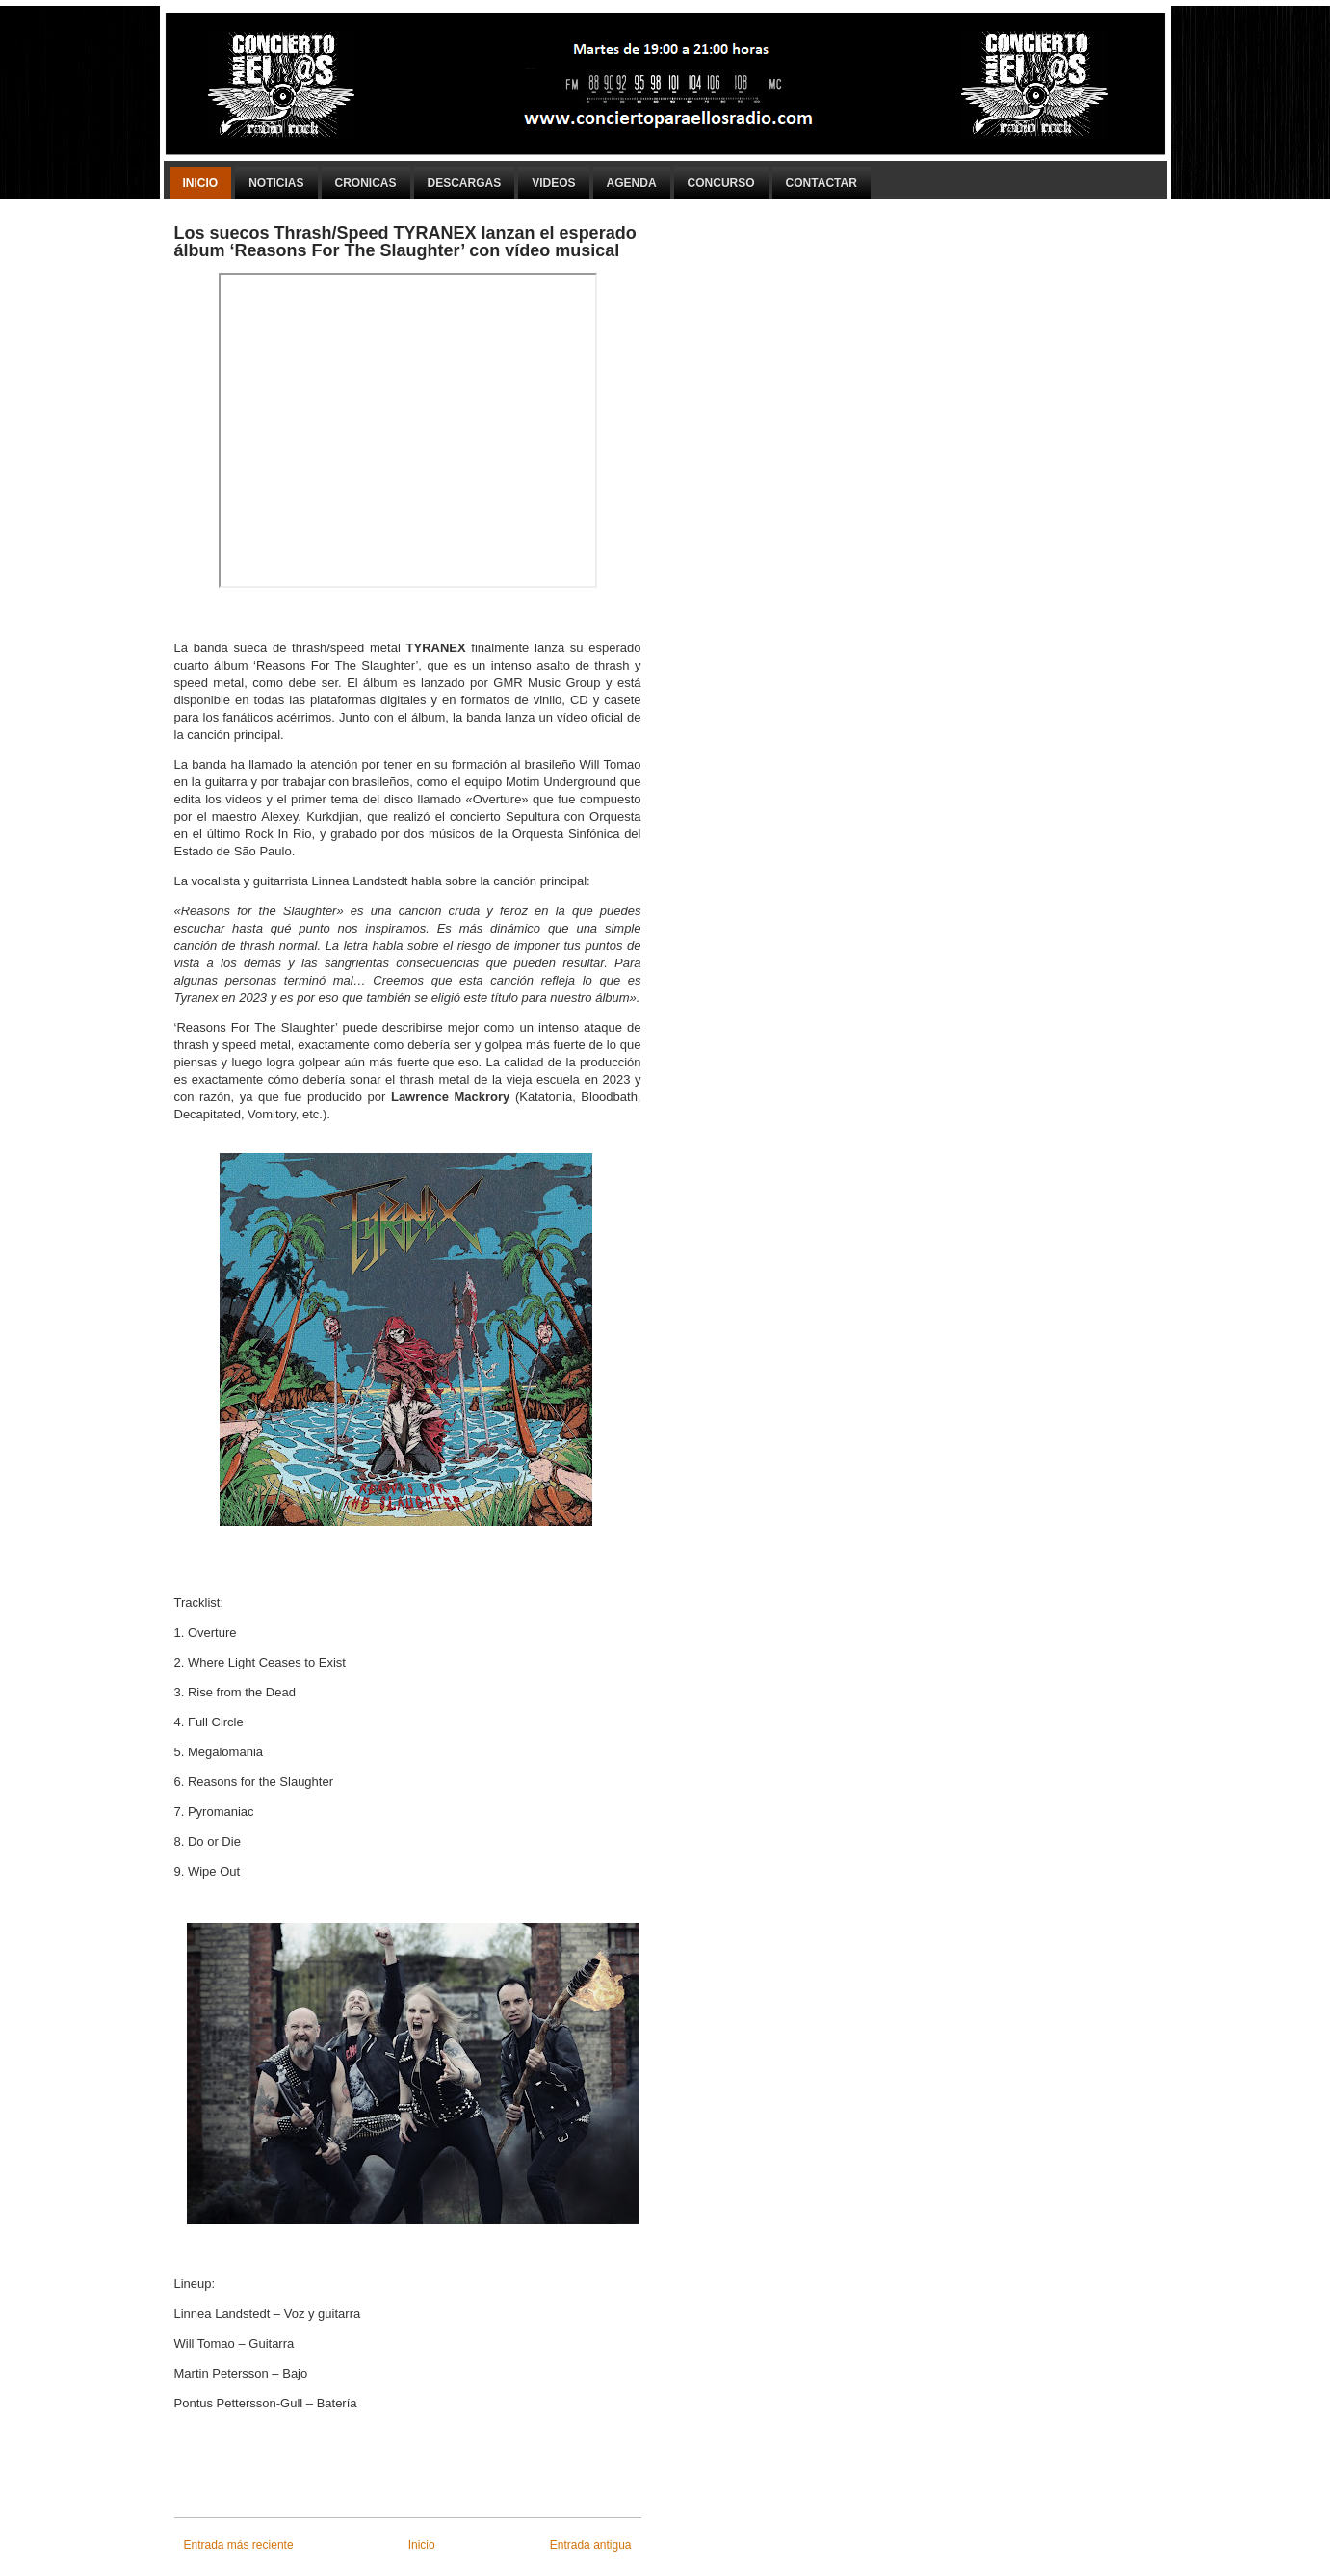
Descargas (465, 183)
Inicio (201, 183)
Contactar (821, 183)
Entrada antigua (591, 2545)
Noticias (275, 183)
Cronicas (366, 183)
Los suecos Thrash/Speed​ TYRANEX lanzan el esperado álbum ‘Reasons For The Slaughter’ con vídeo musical (405, 241)
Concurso (721, 183)
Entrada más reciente (239, 2545)
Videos (553, 183)
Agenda (632, 183)
